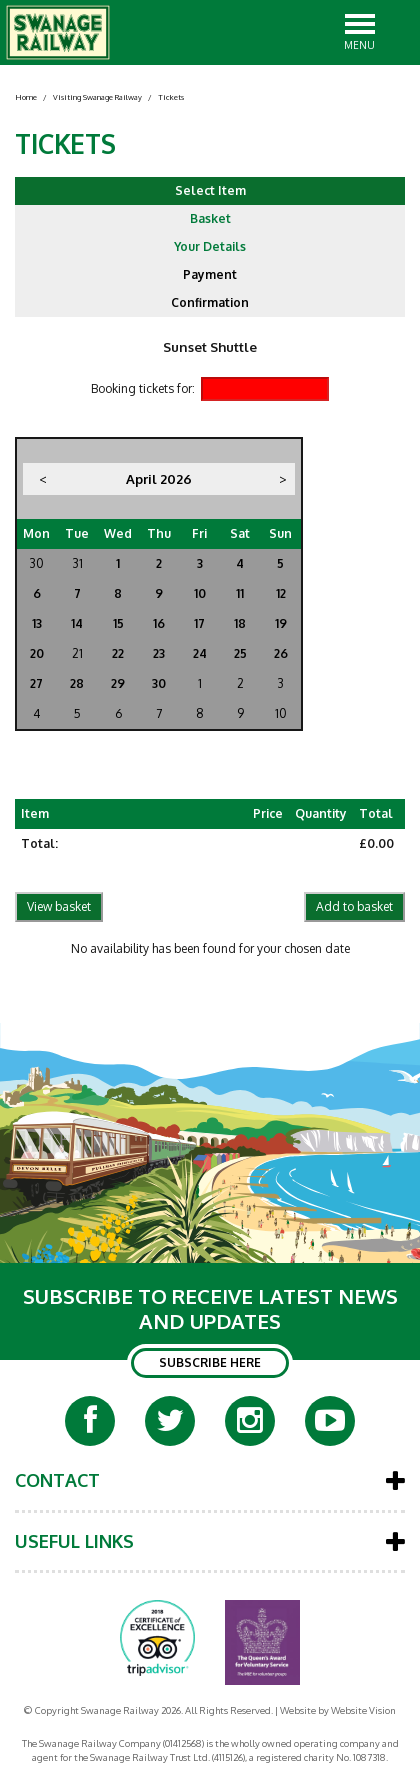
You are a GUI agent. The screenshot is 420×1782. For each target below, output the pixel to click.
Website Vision (363, 1710)
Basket (210, 218)
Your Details (210, 246)
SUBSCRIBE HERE (210, 1362)
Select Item (210, 190)
